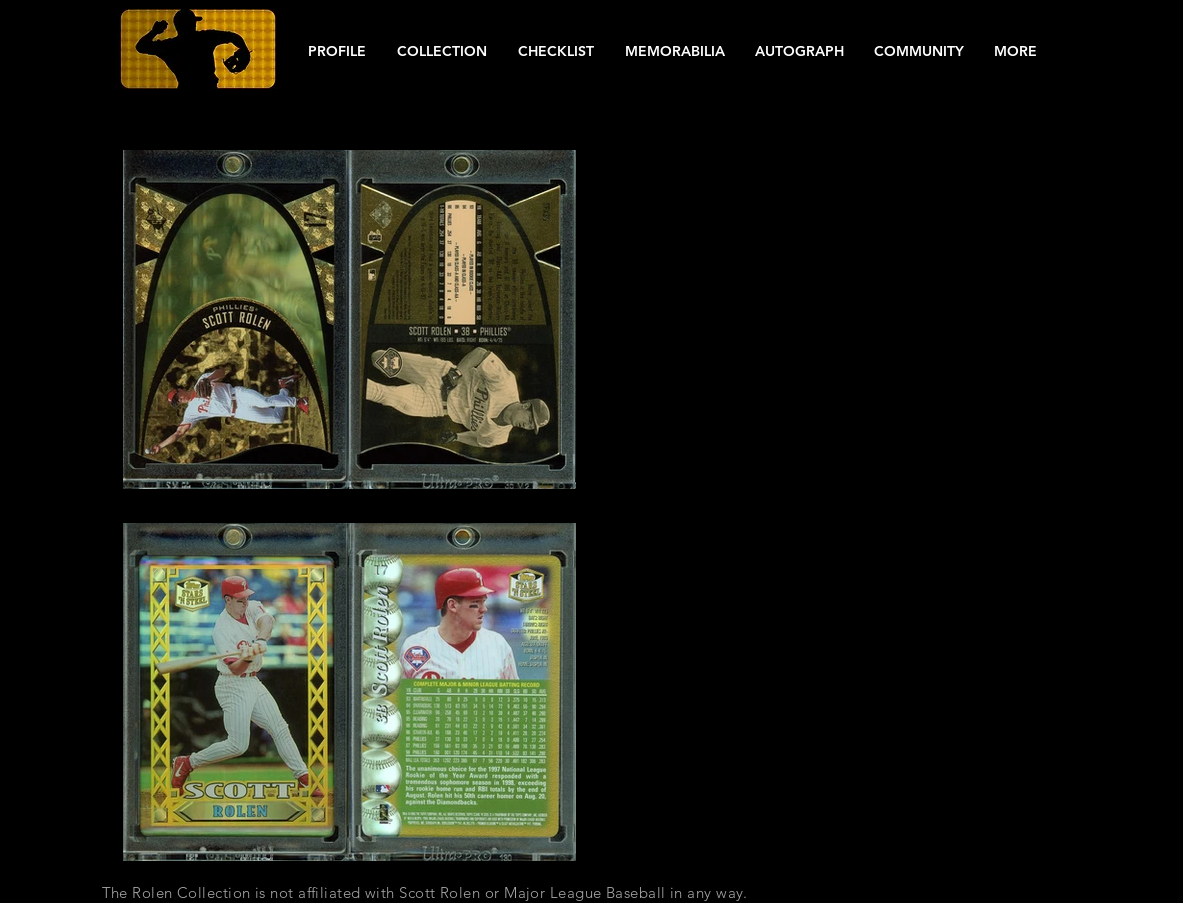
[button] (337, 51)
